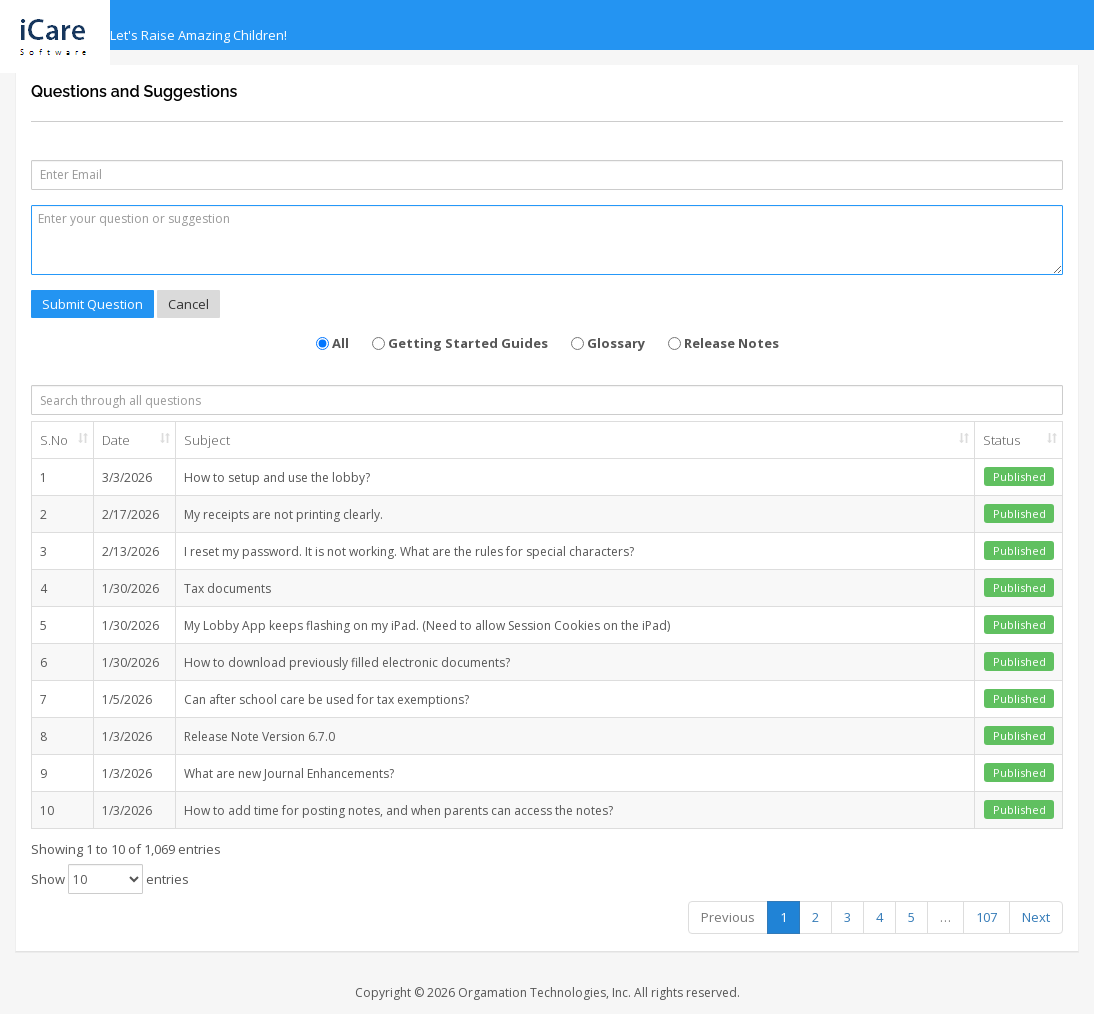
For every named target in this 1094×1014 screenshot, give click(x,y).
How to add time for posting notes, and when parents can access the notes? (398, 810)
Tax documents (227, 588)
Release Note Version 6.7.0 (259, 736)
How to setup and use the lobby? (277, 477)
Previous (728, 917)
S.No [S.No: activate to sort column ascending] (54, 440)
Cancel (188, 304)
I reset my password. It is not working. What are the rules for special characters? (409, 551)
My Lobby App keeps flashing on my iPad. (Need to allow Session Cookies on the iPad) (427, 625)
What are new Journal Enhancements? (289, 773)
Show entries (110, 879)
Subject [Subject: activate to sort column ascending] (207, 440)
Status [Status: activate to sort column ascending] (1001, 440)
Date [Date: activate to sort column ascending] (116, 440)
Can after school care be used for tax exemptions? (326, 699)
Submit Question (92, 304)
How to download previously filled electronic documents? (347, 662)
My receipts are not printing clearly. (283, 514)
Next (1036, 917)
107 (986, 917)
